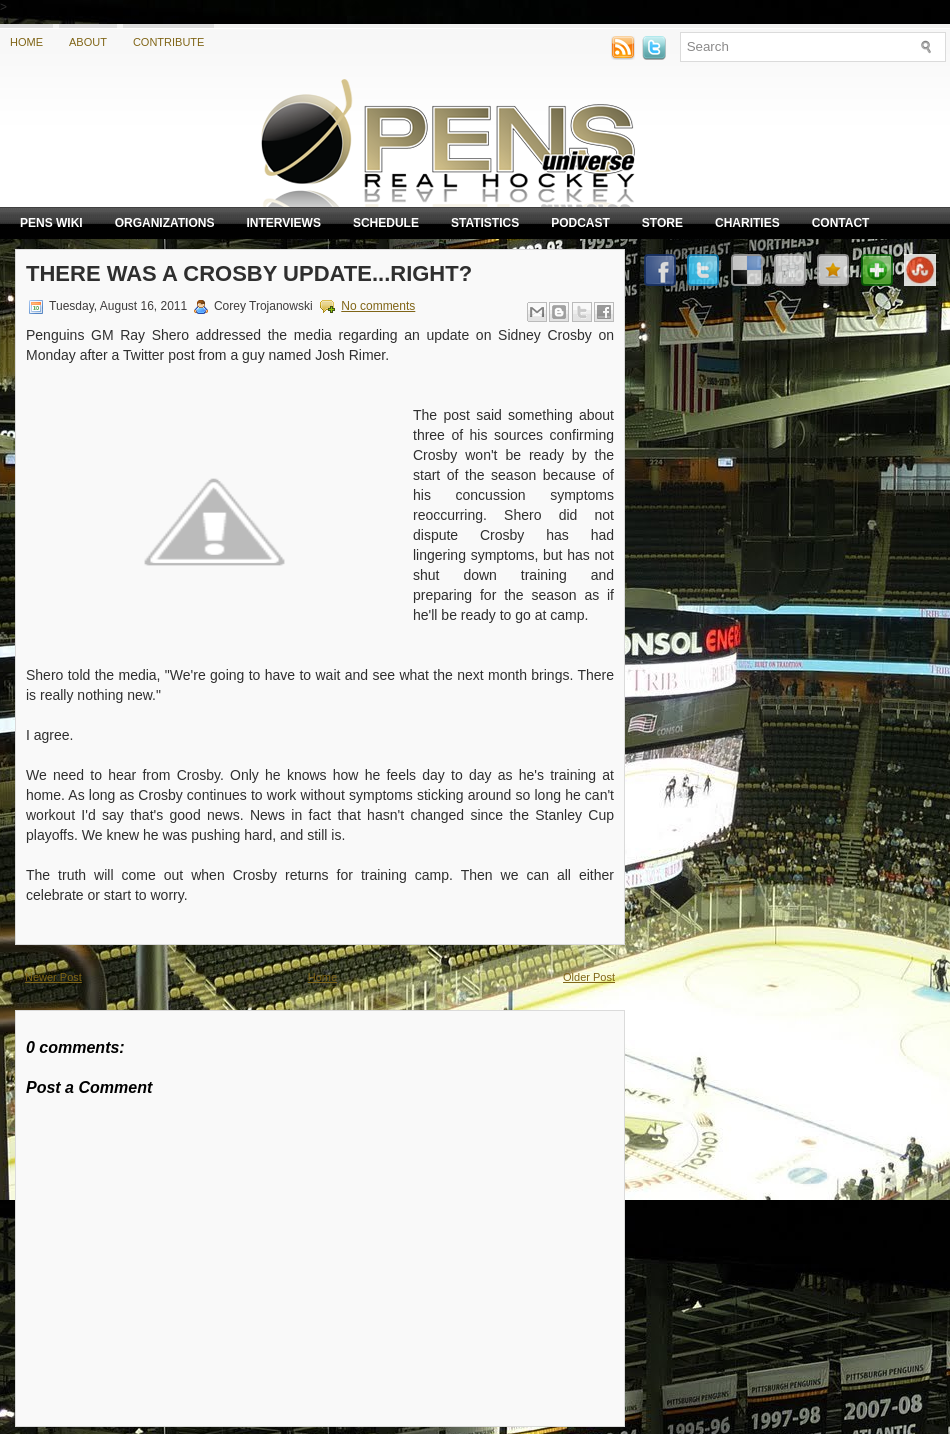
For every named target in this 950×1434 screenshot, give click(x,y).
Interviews (283, 223)
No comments (378, 306)
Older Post (589, 977)
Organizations (165, 223)
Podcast (580, 223)
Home (26, 42)
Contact (841, 223)
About (88, 42)
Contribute (169, 42)
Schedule (386, 223)
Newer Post (53, 977)
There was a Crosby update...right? (249, 273)
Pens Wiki (51, 223)
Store (662, 223)
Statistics (485, 223)
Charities (747, 223)
